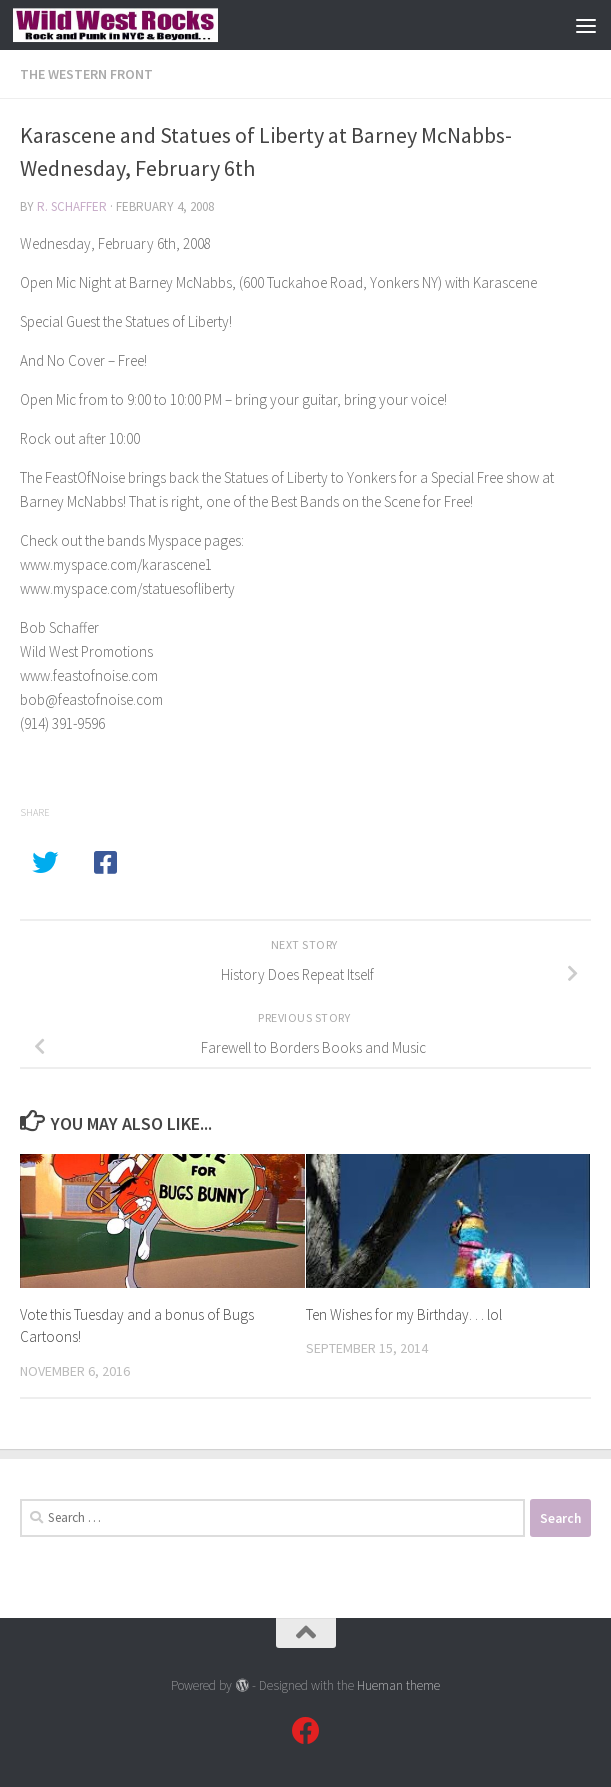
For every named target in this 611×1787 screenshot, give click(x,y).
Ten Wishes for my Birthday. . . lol (404, 1314)
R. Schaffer (72, 206)
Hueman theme (398, 1685)
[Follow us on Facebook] (306, 1731)
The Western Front (86, 74)
